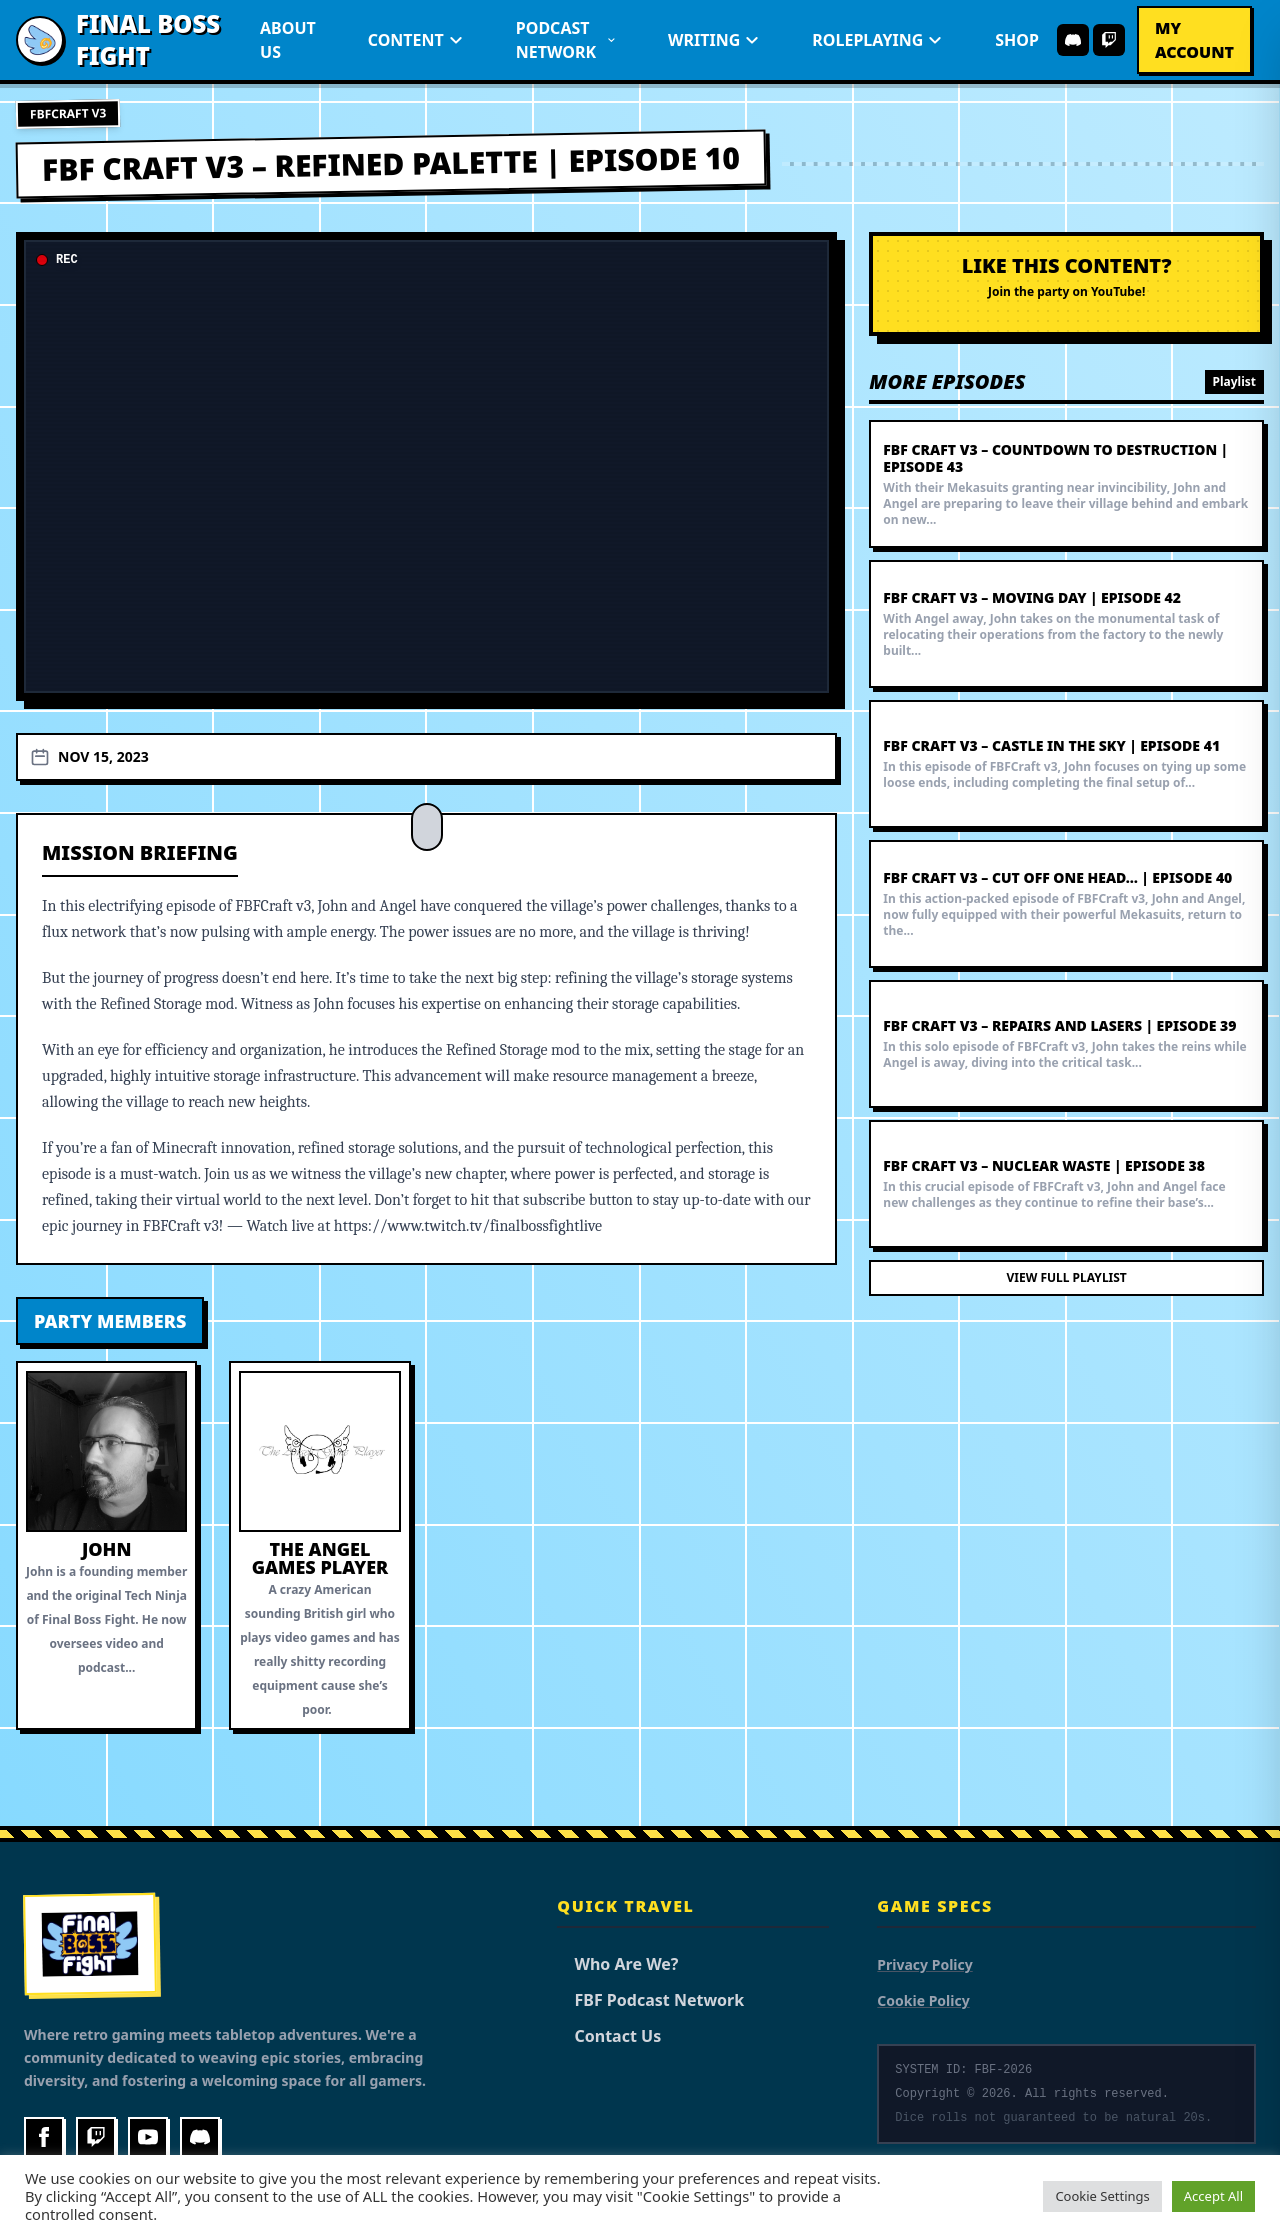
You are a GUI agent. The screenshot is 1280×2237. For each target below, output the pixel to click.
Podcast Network (566, 40)
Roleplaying (877, 40)
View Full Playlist (1067, 1277)
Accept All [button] (1213, 2196)
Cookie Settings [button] (1102, 2196)
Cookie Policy (923, 2000)
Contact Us (609, 2036)
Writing (714, 40)
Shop (1017, 40)
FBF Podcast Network (650, 2000)
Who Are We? (617, 1964)
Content (416, 40)
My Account (1194, 40)
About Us (288, 40)
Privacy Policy (924, 1964)
